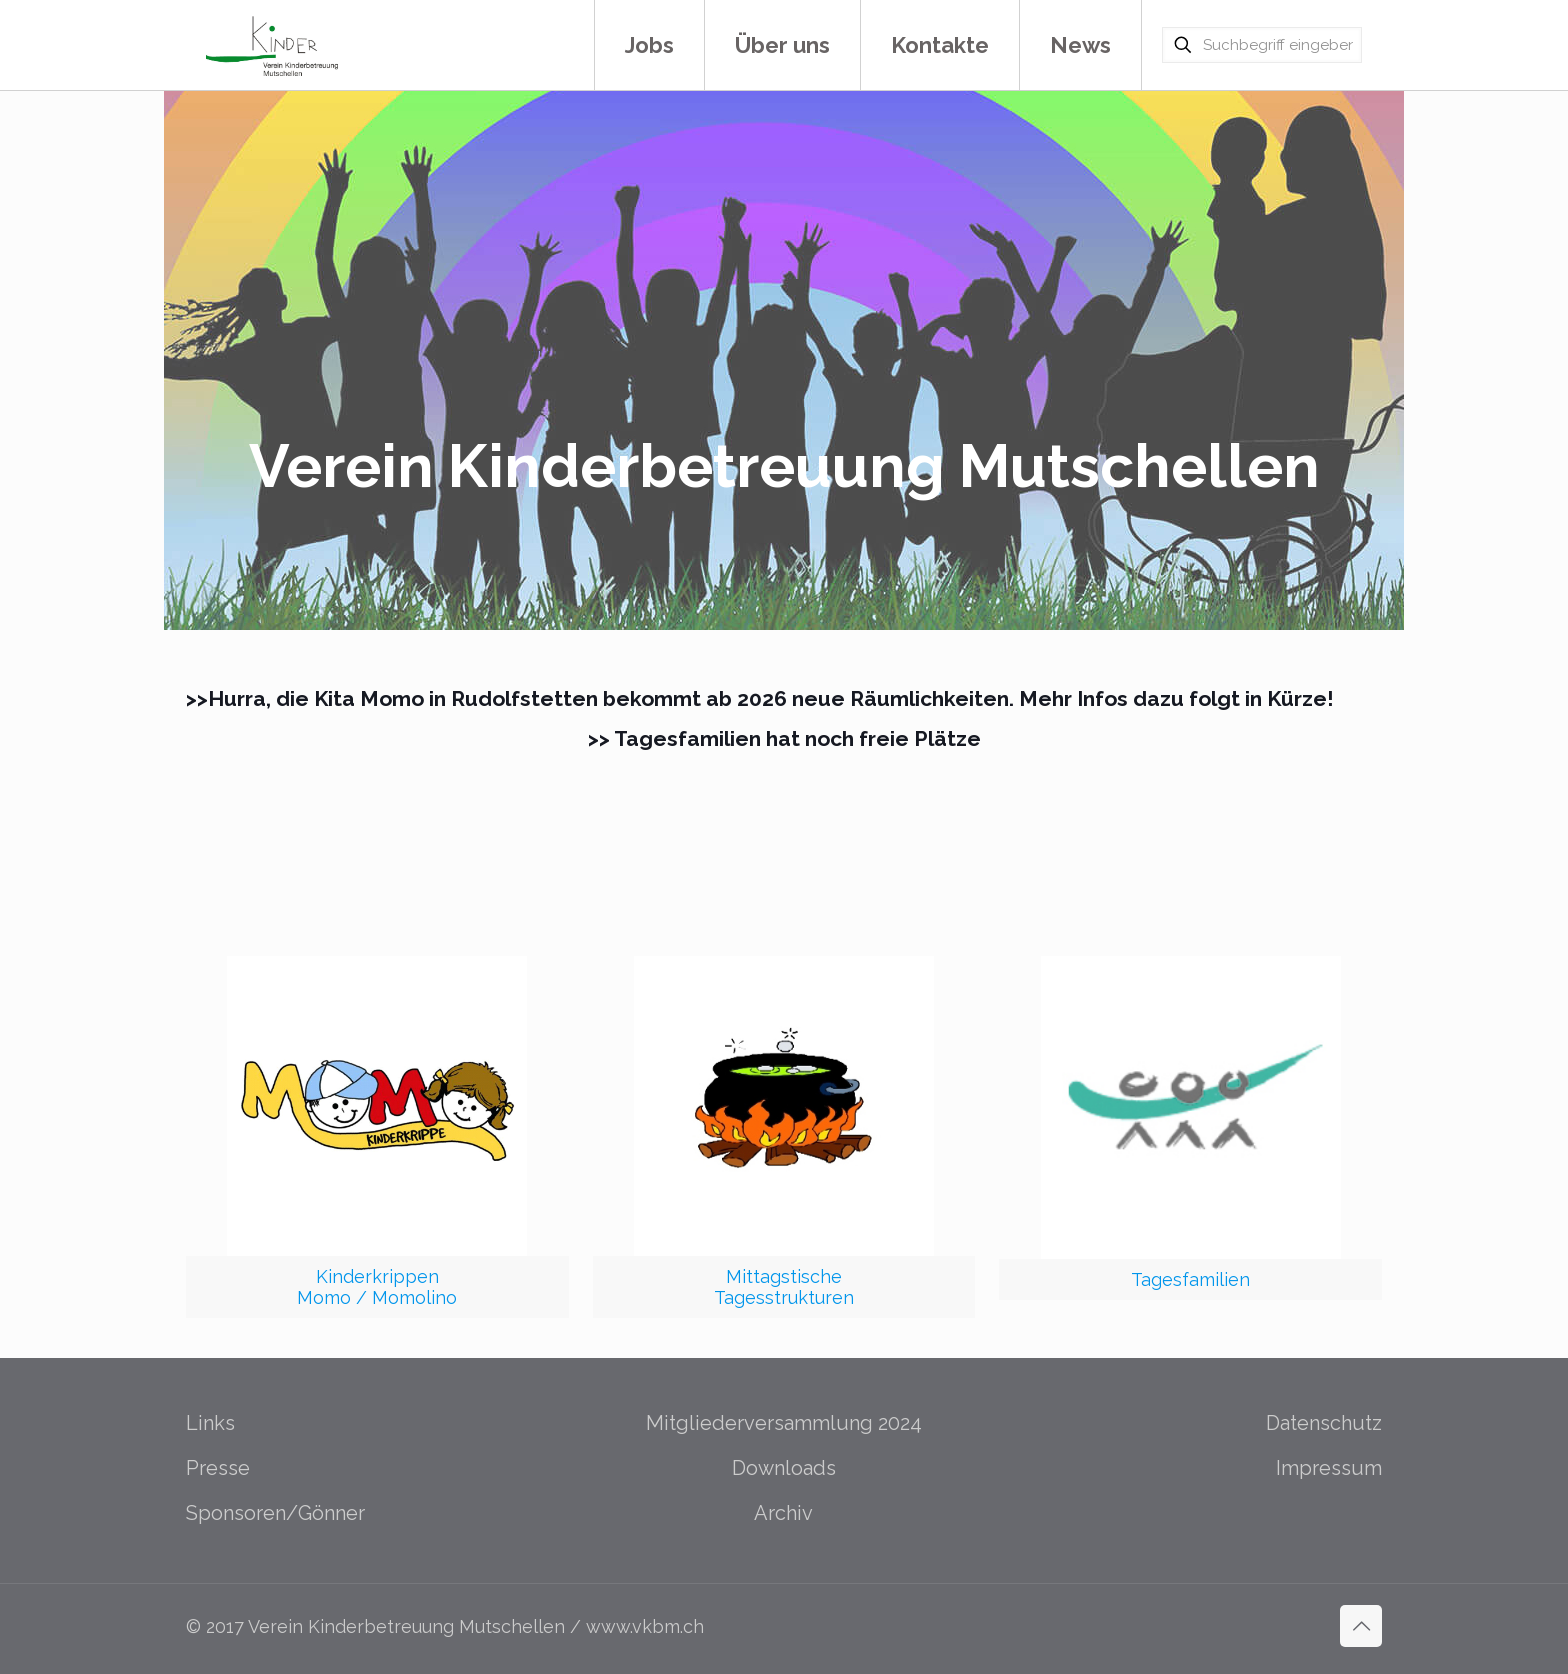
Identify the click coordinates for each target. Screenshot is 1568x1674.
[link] (377, 1137)
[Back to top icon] (1361, 1626)
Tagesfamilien (1190, 1279)
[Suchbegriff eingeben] (1262, 45)
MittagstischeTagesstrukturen (784, 1287)
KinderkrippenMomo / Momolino (377, 1287)
